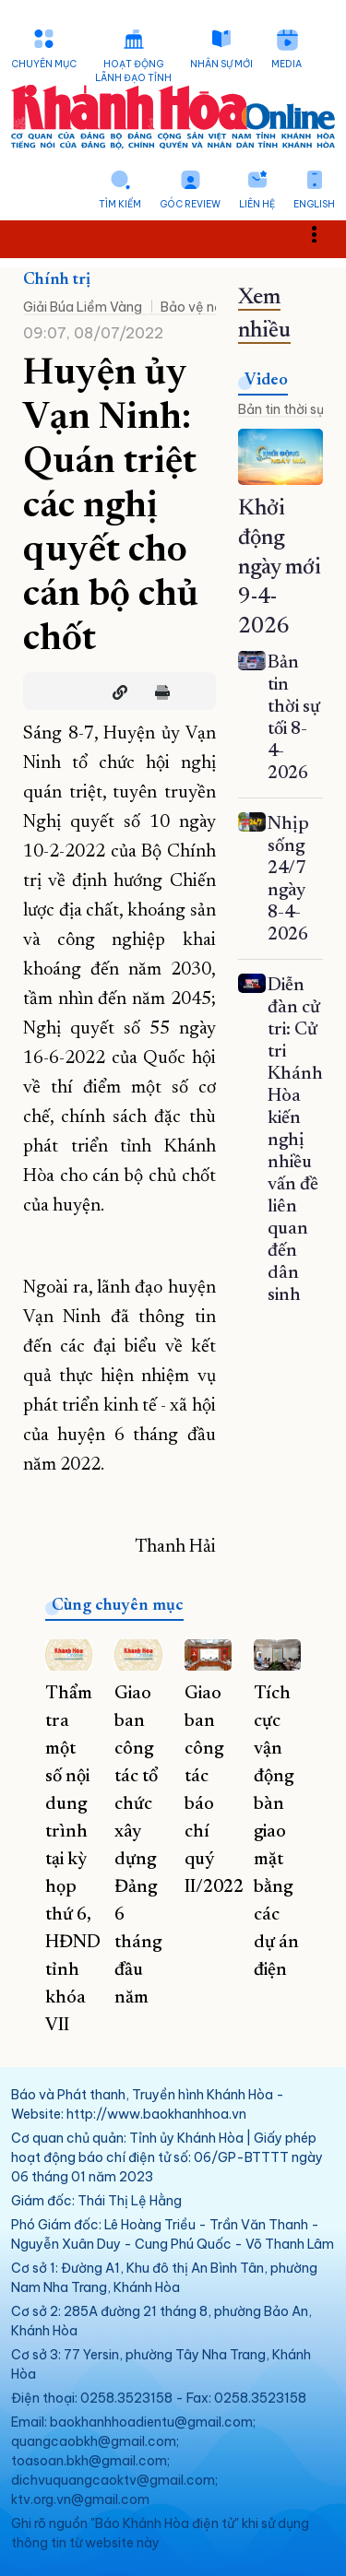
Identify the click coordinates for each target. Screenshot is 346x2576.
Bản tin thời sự (281, 409)
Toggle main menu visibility (324, 233)
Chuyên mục (44, 64)
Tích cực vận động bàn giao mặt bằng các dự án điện (276, 1831)
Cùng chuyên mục (118, 1606)
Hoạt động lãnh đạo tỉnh (133, 71)
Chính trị (56, 280)
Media (286, 64)
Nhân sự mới (221, 64)
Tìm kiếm (120, 204)
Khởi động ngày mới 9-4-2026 (279, 568)
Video (266, 380)
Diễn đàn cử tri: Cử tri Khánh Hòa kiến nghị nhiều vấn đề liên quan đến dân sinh (295, 1140)
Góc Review (190, 204)
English (314, 204)
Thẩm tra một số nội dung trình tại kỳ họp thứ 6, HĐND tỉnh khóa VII (73, 1859)
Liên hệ (257, 204)
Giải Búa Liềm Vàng (82, 307)
